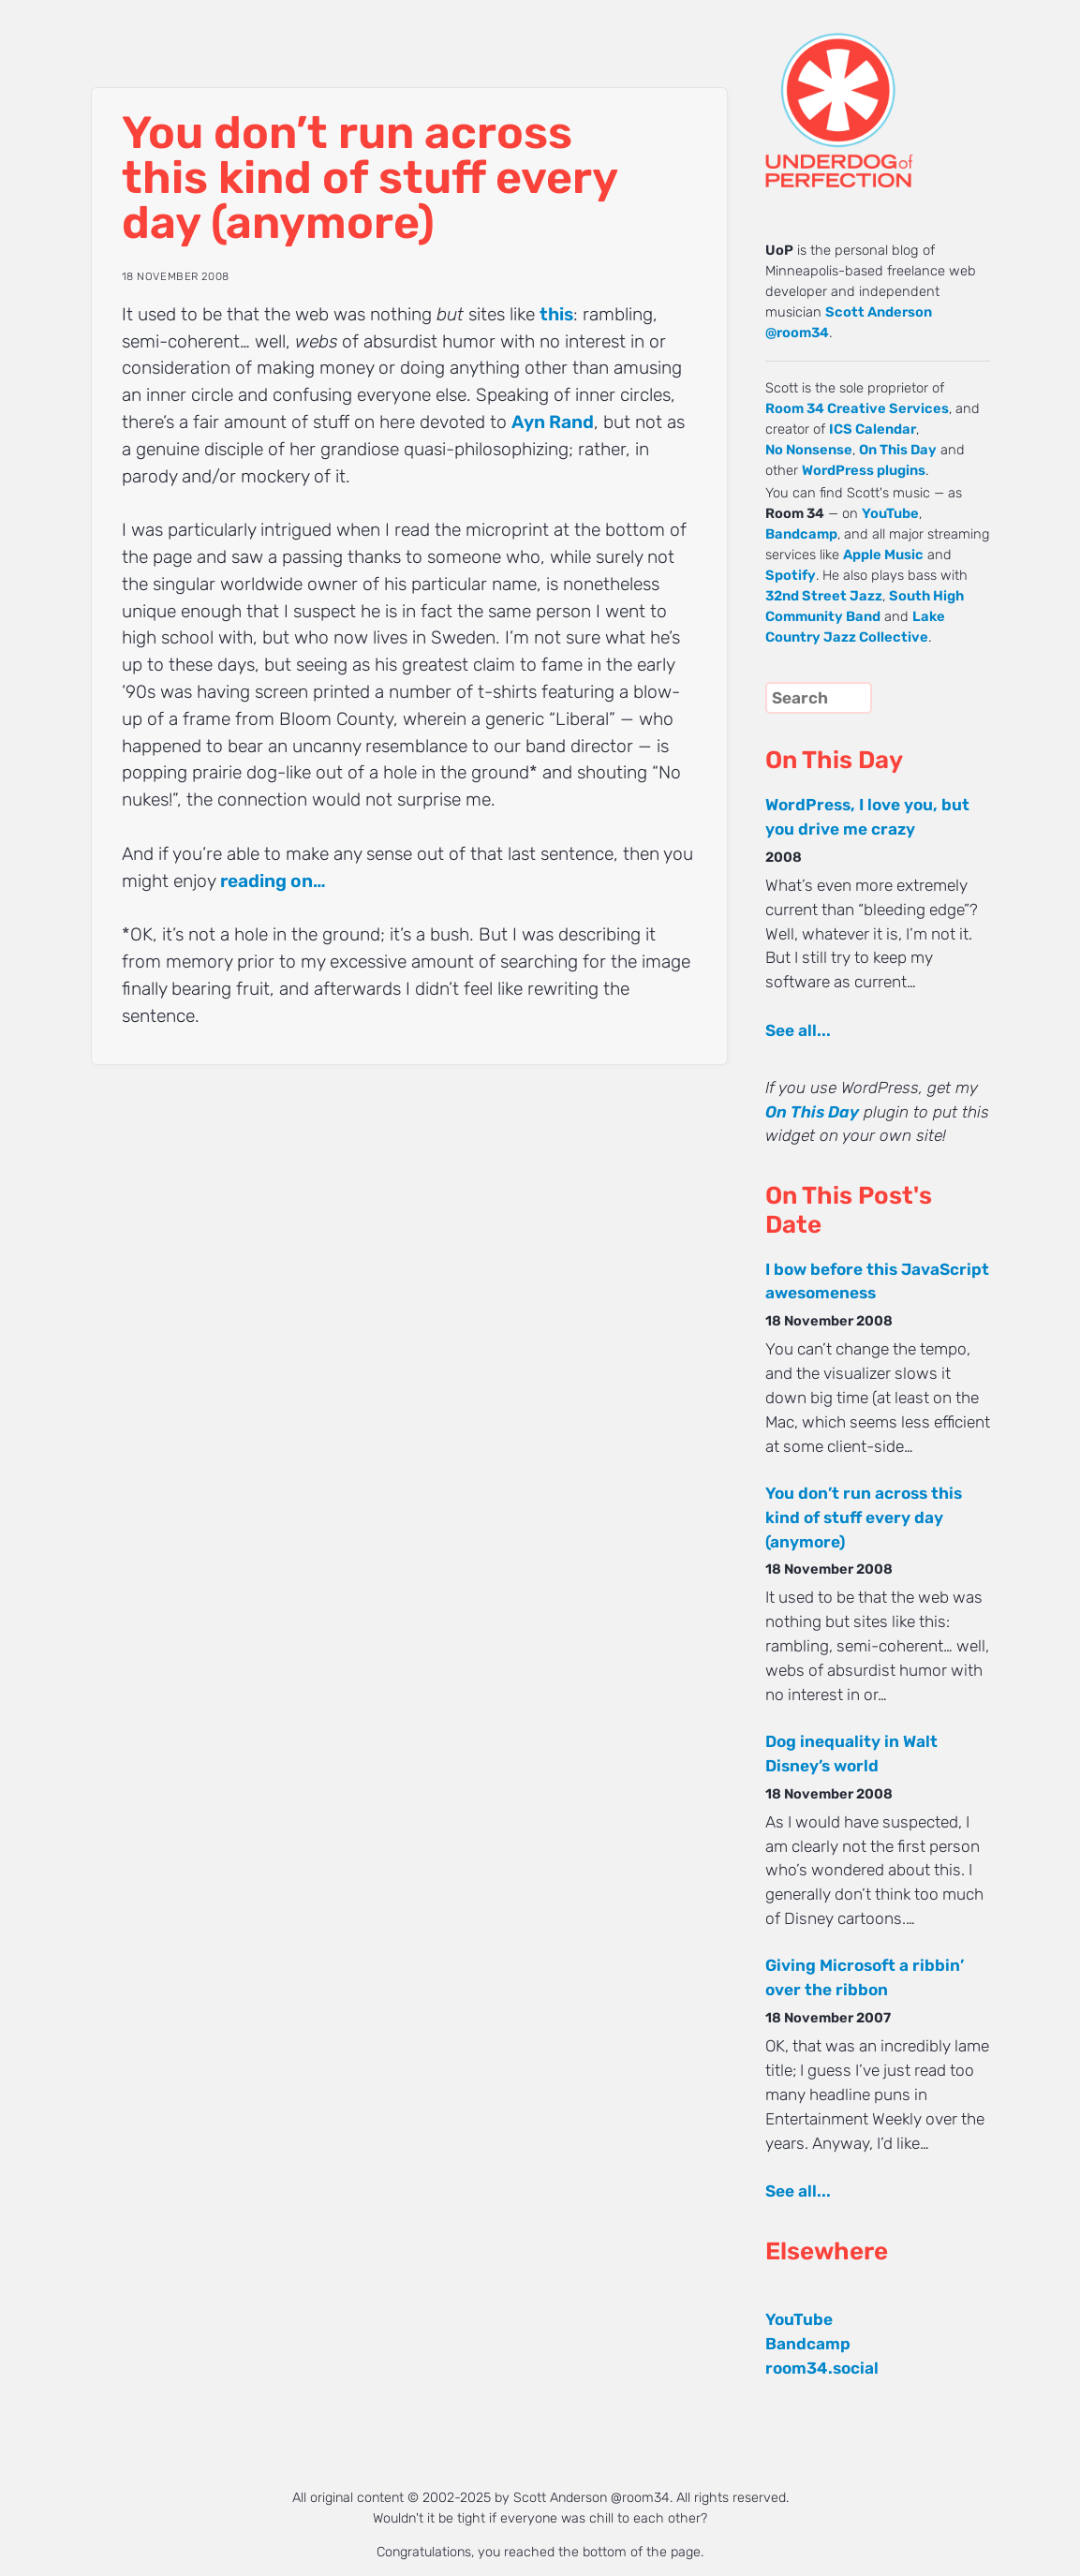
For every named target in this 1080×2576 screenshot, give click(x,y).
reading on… (273, 881)
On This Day (898, 449)
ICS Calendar (872, 429)
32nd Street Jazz (823, 595)
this (556, 314)
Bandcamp (801, 534)
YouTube (890, 513)
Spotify (790, 575)
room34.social (822, 2368)
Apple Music (883, 554)
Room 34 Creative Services (857, 408)
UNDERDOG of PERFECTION (873, 93)
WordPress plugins (863, 470)
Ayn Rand (552, 422)
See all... (798, 1030)
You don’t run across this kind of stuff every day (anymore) (863, 1517)
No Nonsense (808, 449)
